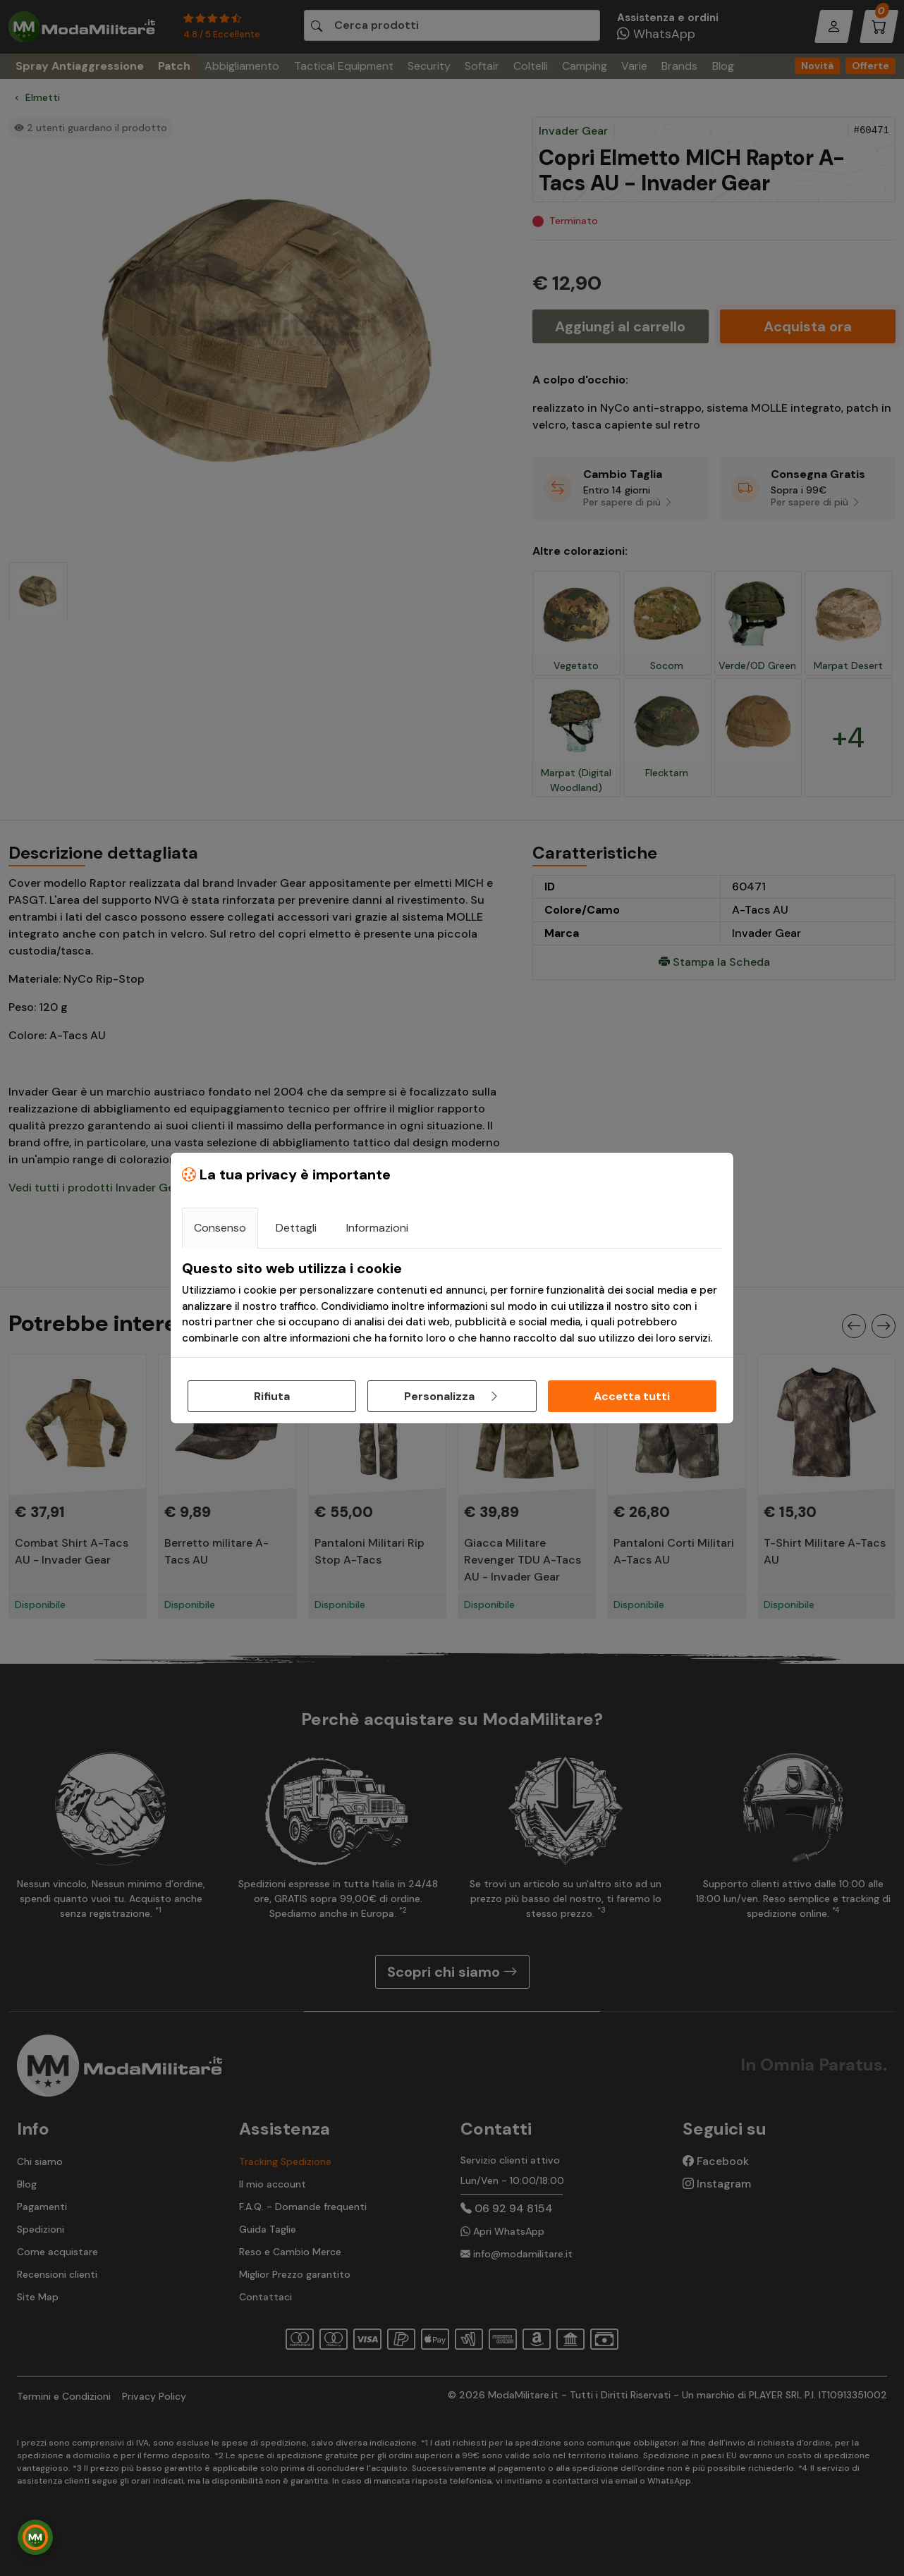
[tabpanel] (452, 1303)
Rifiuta (272, 1396)
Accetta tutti (632, 1396)
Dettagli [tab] (296, 1227)
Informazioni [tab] (377, 1227)
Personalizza (452, 1396)
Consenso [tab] (220, 1227)
